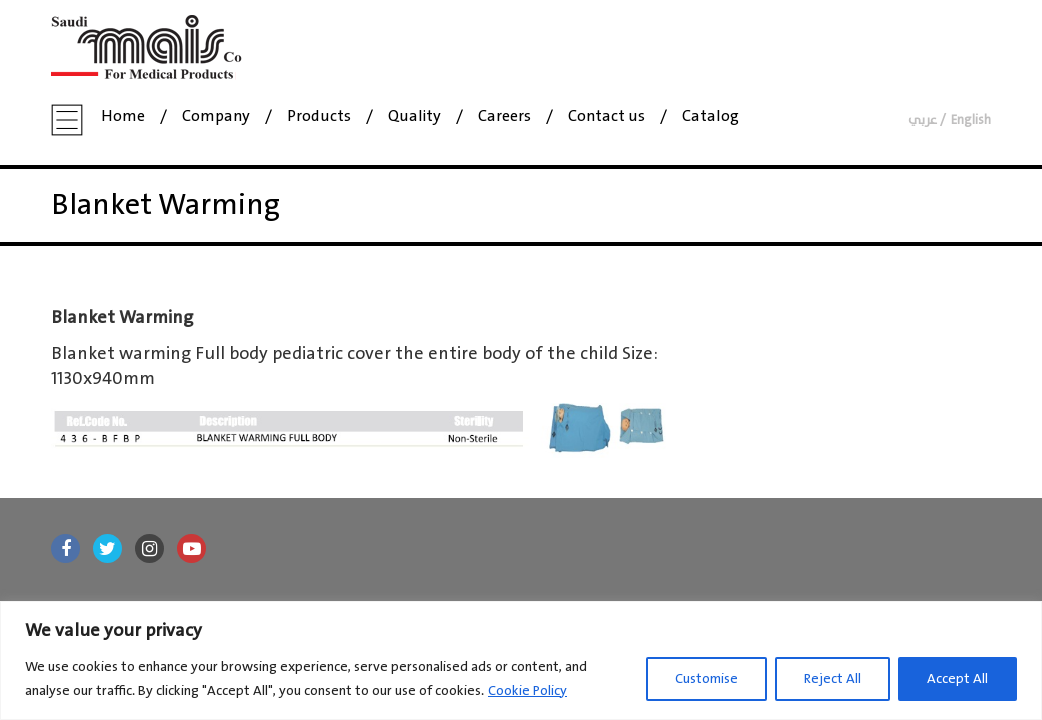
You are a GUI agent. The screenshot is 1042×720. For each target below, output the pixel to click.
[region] (521, 660)
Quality (414, 117)
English (971, 120)
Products (319, 117)
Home (123, 117)
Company (216, 117)
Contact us (606, 117)
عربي (922, 120)
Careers (504, 117)
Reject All (832, 679)
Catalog (710, 117)
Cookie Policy (527, 691)
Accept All (957, 679)
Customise (706, 679)
